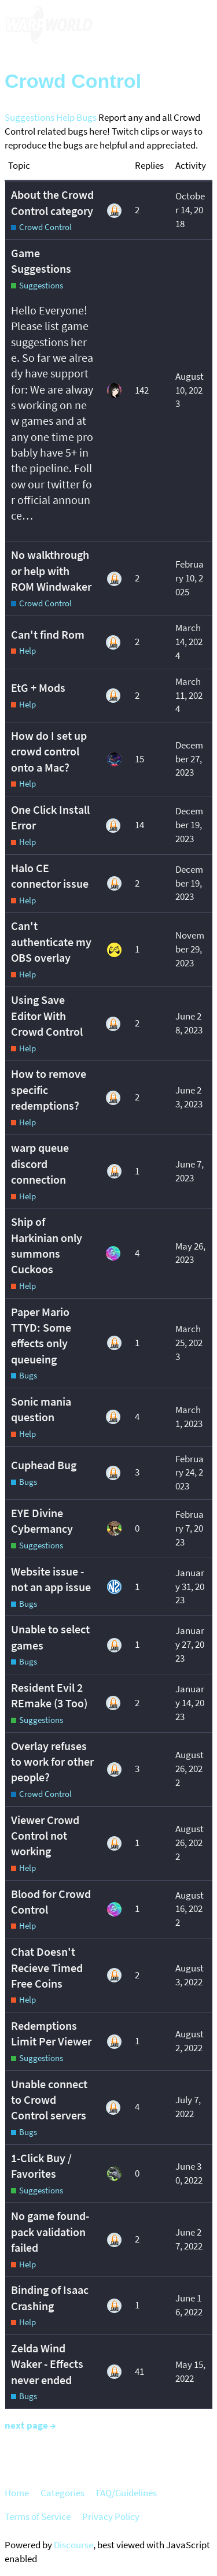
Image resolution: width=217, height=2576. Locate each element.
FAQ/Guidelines (126, 2492)
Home (17, 2492)
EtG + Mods (38, 688)
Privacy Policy (110, 2516)
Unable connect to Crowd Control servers (49, 2100)
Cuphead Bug (43, 1465)
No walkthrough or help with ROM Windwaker (51, 571)
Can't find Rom (47, 635)
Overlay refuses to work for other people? (52, 1762)
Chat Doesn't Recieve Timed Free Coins (47, 1968)
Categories (62, 2492)
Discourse (73, 2544)
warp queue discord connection (40, 1164)
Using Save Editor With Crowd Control (47, 1016)
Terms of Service (38, 2516)
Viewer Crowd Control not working (45, 1836)
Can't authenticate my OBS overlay (51, 942)
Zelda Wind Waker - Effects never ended (47, 2364)
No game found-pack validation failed (50, 2232)
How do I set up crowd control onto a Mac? (49, 751)
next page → (30, 2425)
